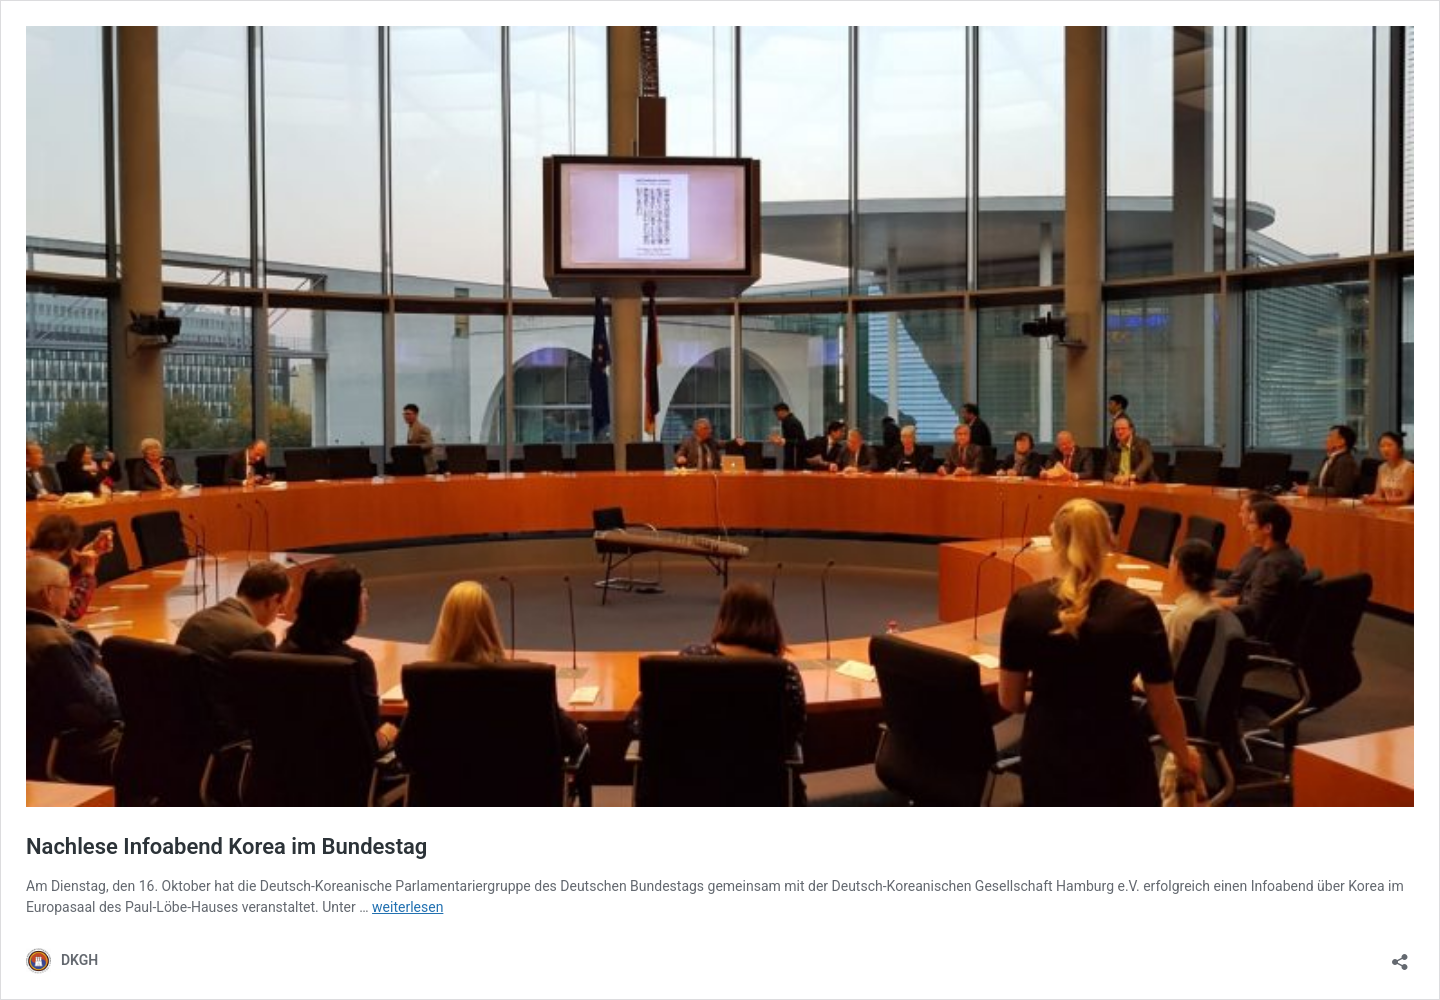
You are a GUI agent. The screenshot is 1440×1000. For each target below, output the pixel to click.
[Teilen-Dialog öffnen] (1400, 955)
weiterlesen (407, 907)
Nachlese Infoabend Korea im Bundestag (226, 846)
